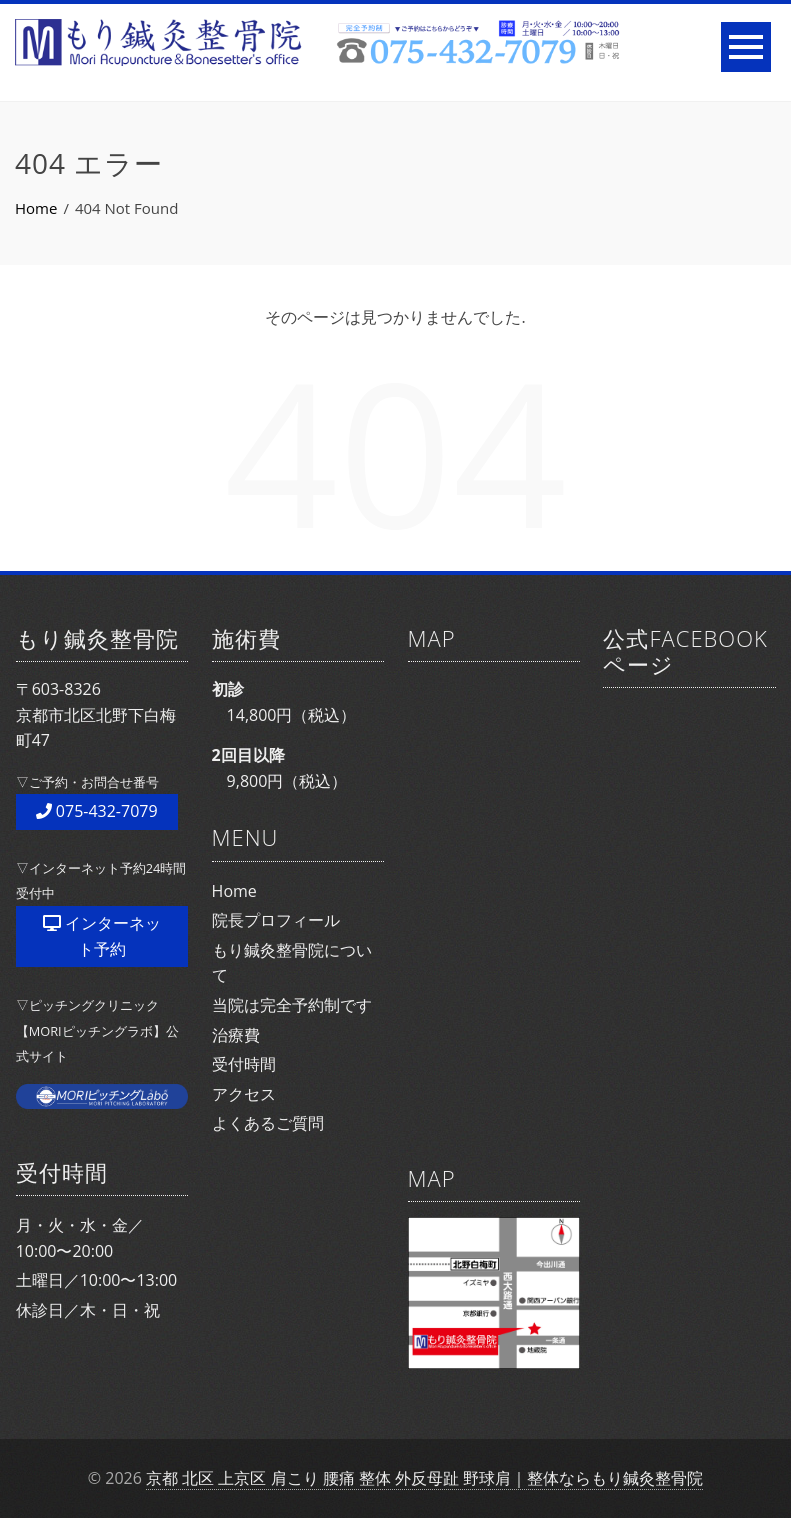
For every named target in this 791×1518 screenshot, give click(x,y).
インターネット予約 (102, 936)
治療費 (236, 1035)
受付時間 (244, 1064)
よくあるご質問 (268, 1123)
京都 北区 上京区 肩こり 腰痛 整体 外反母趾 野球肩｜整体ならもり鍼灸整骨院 (424, 1478)
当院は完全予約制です (292, 1005)
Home (234, 891)
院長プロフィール (276, 920)
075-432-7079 (97, 811)
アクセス (244, 1094)
